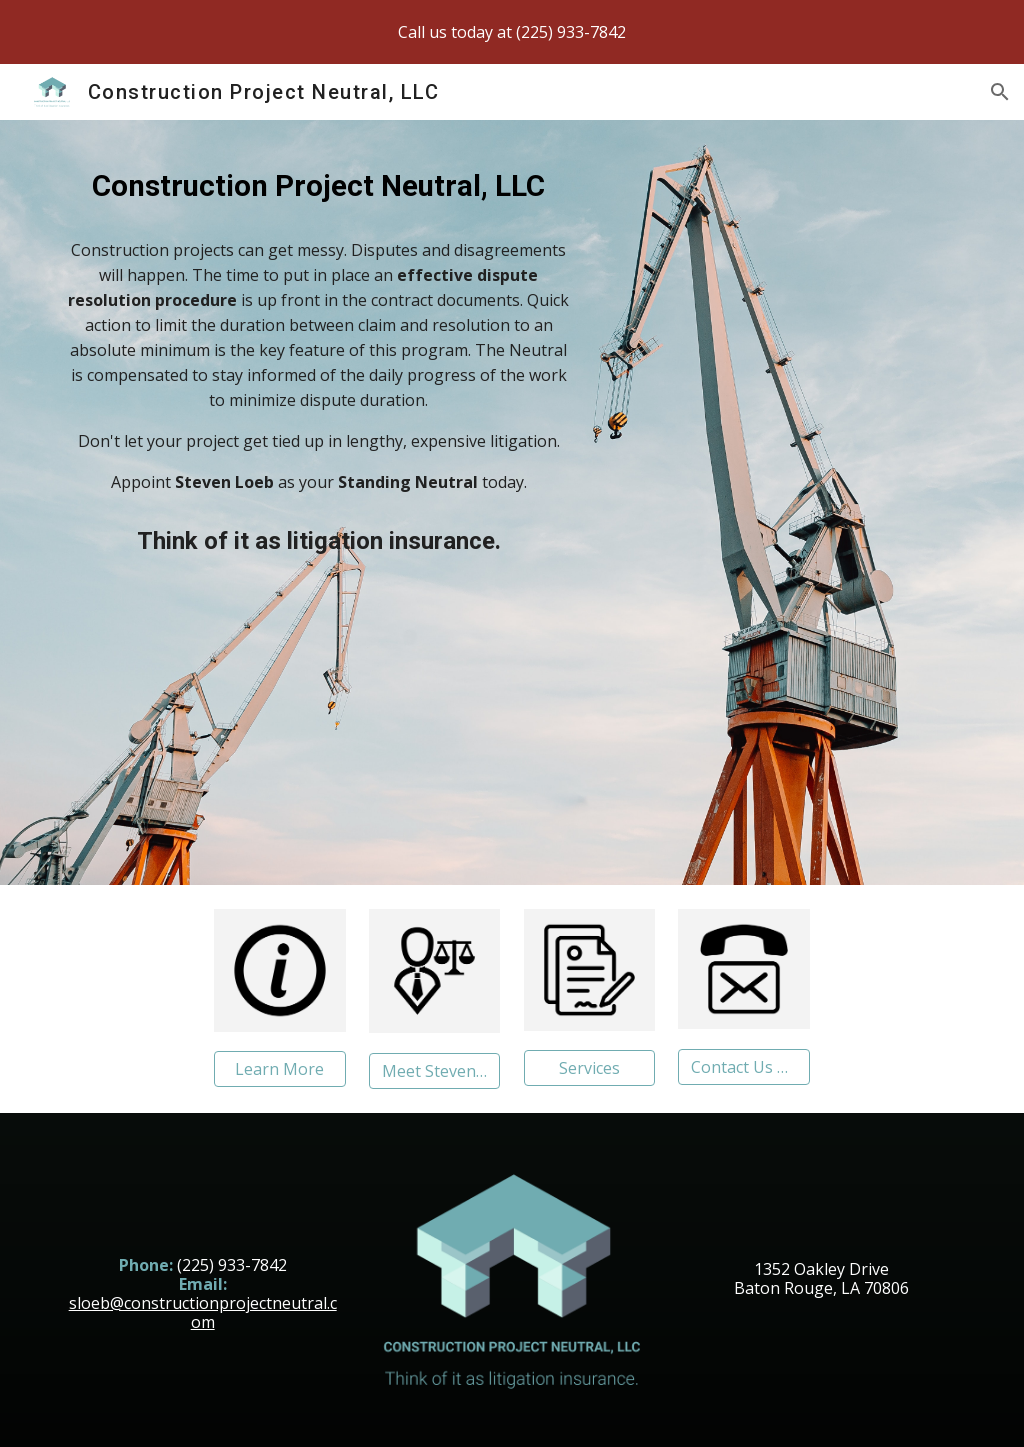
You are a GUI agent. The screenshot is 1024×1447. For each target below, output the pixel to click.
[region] (512, 32)
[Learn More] (279, 1069)
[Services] (589, 1068)
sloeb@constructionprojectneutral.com (203, 1312)
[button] (1000, 92)
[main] (319, 184)
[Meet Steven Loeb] (434, 1071)
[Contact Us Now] (743, 1067)
